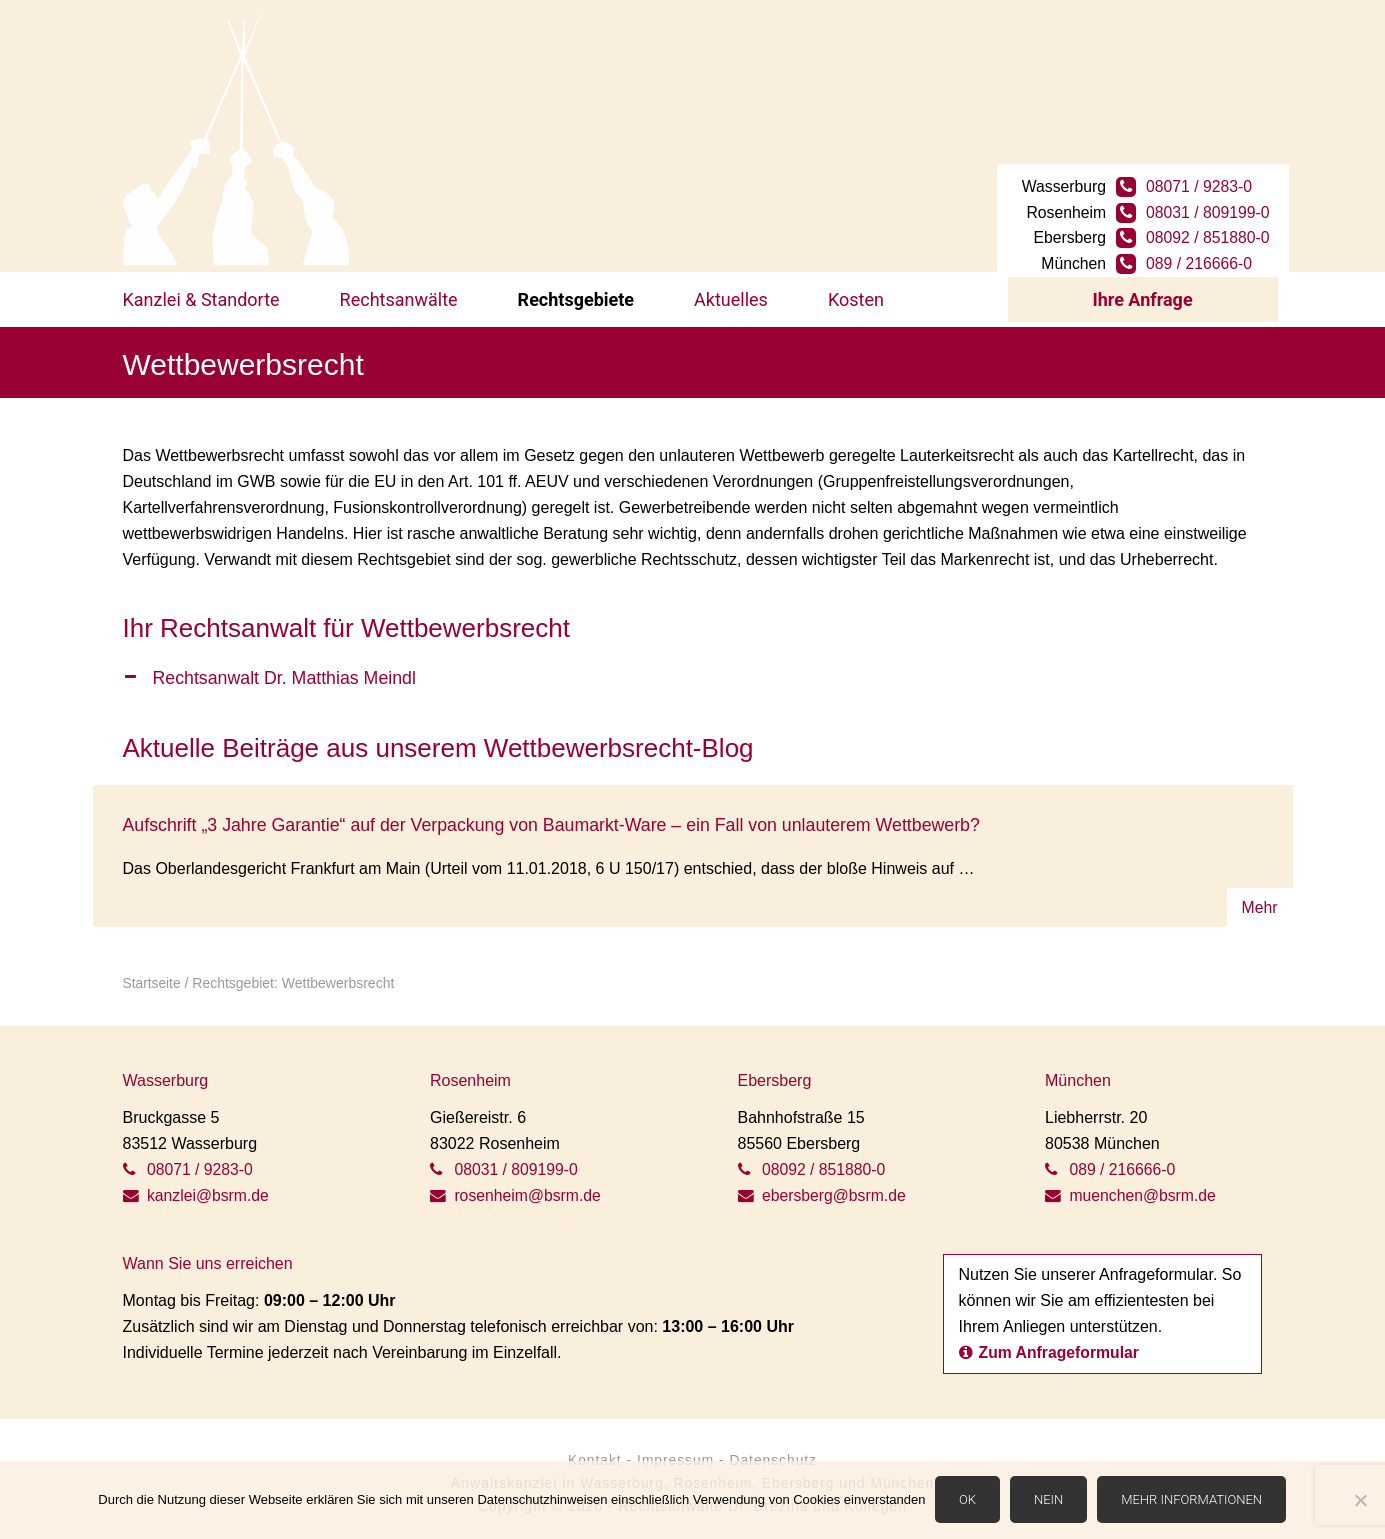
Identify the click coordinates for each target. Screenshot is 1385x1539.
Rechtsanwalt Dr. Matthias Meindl (286, 671)
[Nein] (1360, 1501)
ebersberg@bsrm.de (823, 1187)
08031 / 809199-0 (1209, 199)
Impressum (675, 1452)
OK (967, 1500)
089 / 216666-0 (1201, 251)
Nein (1048, 1500)
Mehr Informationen (1192, 1500)
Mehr (1259, 899)
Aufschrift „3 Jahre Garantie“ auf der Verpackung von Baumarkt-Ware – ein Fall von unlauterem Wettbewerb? (557, 818)
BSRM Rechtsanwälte (236, 140)
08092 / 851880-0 (1209, 225)
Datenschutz (774, 1452)
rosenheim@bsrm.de (516, 1187)
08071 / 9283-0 (1201, 173)
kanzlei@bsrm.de (197, 1187)
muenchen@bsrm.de (1131, 1187)
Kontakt (593, 1452)
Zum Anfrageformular (1050, 1344)
